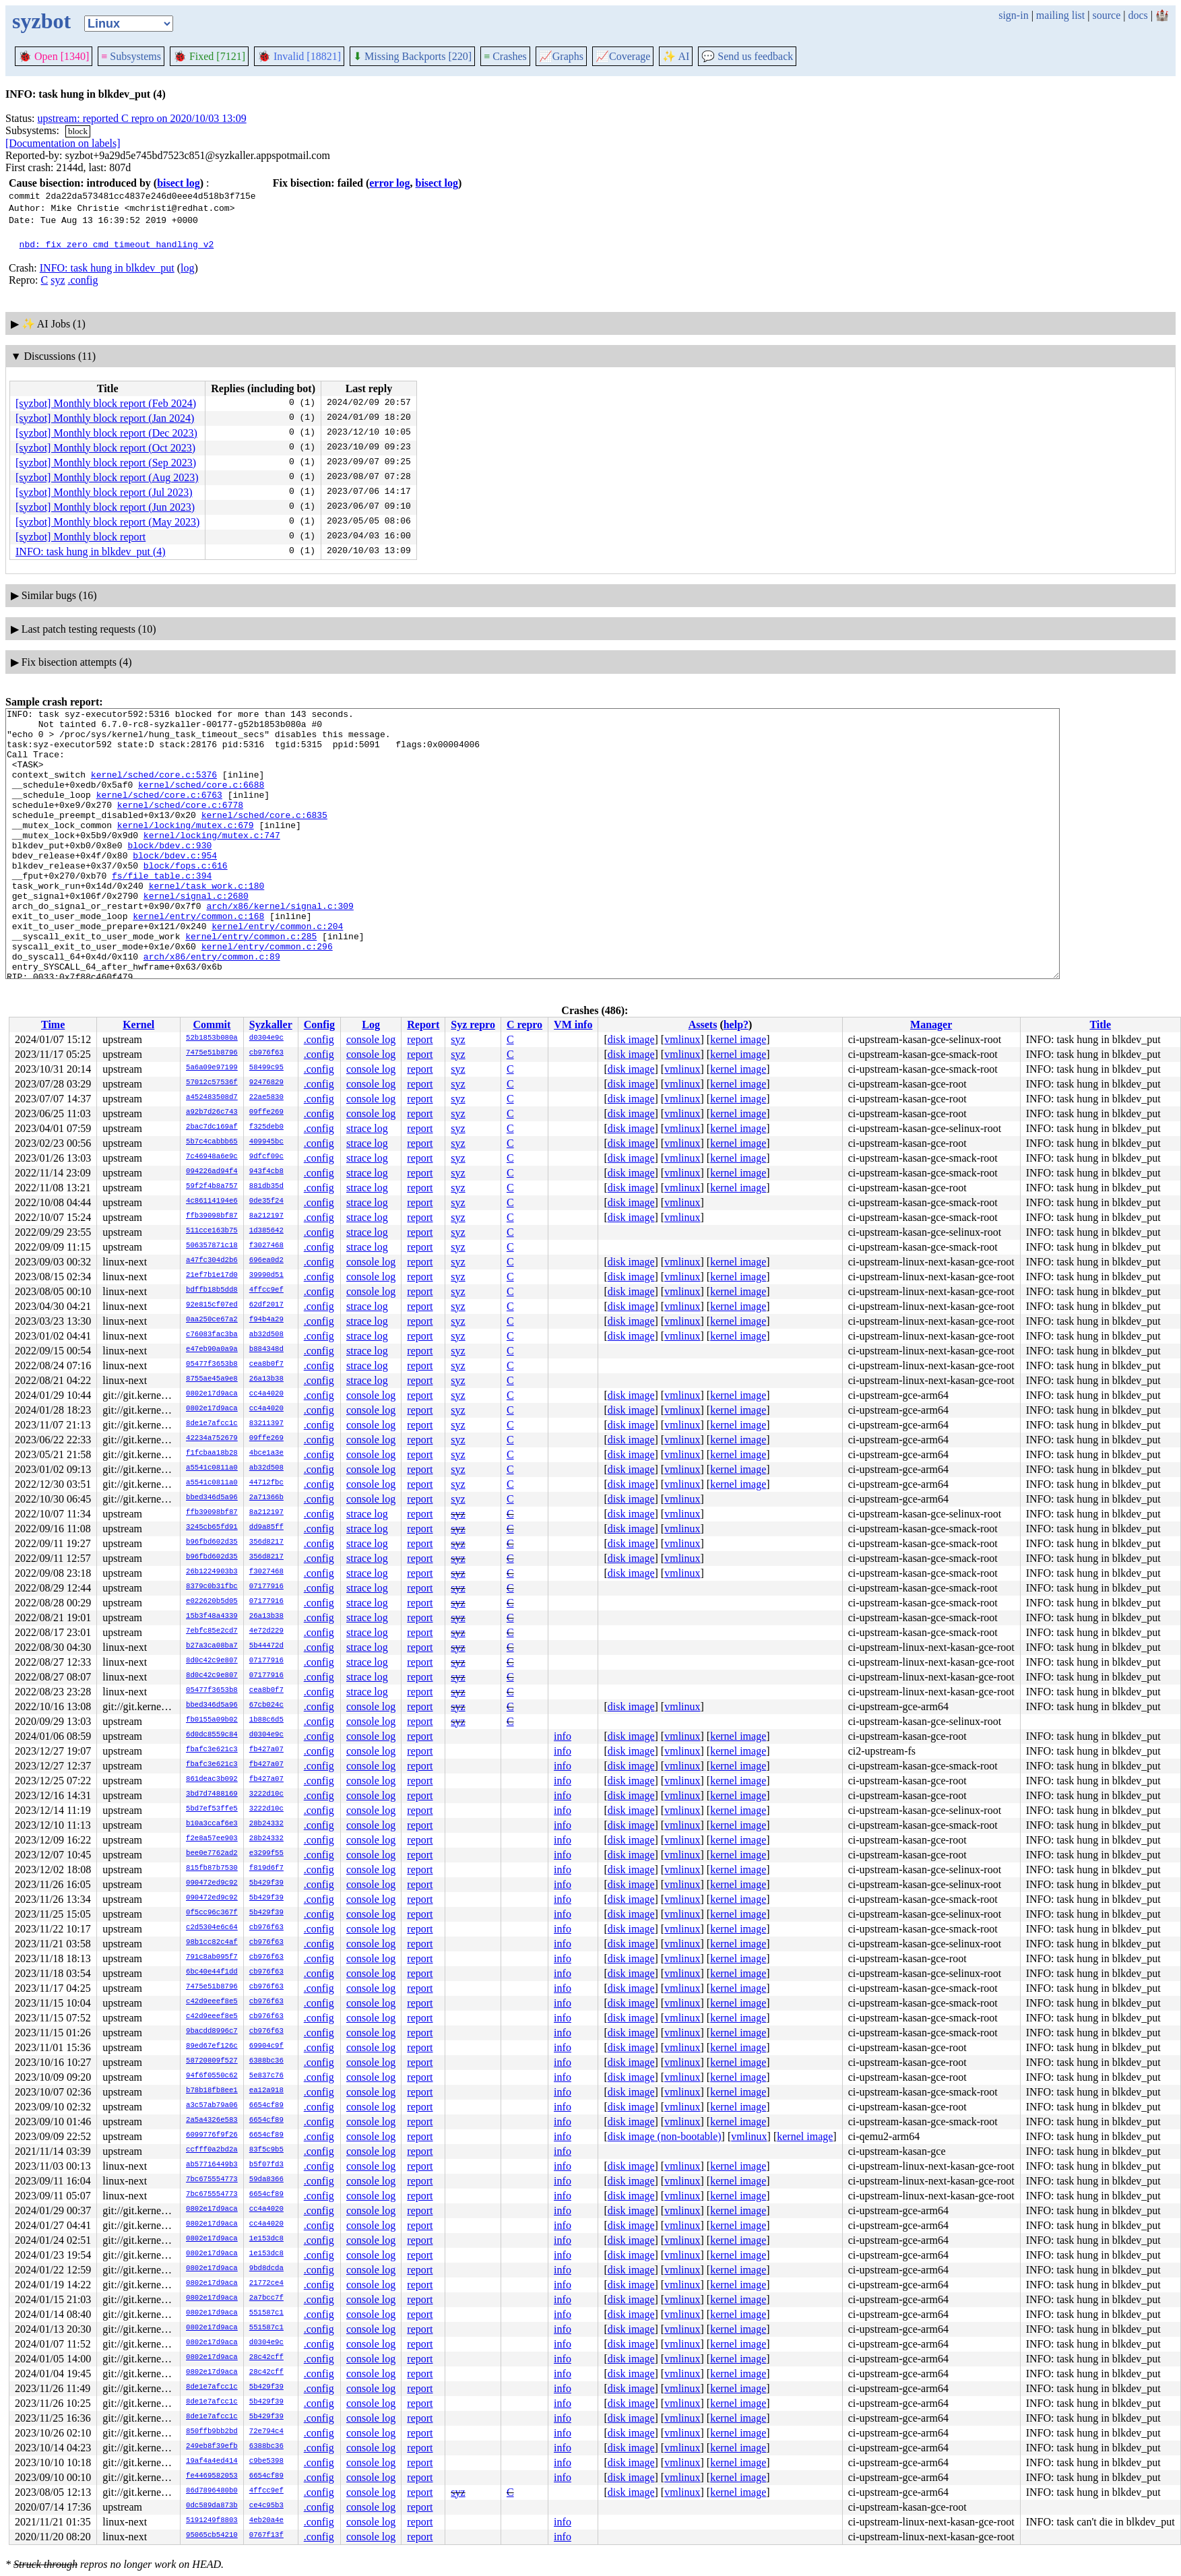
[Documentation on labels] (63, 143)
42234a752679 (212, 1438)
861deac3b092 (212, 1779)
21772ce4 (266, 2283)
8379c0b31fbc (212, 1587)
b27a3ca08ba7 (212, 1646)
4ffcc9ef (266, 1290)
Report (423, 1024)
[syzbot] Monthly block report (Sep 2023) (105, 462)
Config (319, 1024)
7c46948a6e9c (212, 1157)
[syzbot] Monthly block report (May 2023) (107, 522)
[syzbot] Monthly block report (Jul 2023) (104, 492)
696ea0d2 (266, 1260)
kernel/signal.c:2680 (196, 934)
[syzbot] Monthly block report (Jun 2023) (105, 507)
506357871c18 (212, 1246)
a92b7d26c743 (212, 1112)
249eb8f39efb (212, 2446)
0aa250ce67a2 (212, 1320)
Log (371, 1024)
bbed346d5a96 (212, 1498)
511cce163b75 (212, 1231)
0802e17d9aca (212, 1394)
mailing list (1060, 15)
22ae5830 (266, 1097)
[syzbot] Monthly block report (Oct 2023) (105, 447)
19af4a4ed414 (212, 2461)
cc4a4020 (266, 1394)
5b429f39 (266, 1883)
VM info (573, 1024)
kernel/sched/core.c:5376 (154, 788)
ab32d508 (266, 1335)
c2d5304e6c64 (212, 1928)
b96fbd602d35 (212, 1542)
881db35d (266, 1186)
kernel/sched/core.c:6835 (264, 837)
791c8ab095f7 (212, 1957)
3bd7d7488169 (212, 1794)
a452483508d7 (212, 1097)
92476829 (266, 1083)
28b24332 (266, 1824)
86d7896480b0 (212, 2491)
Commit (211, 1024)
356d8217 (266, 1542)
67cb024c (266, 1705)
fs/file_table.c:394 (162, 910)
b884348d (266, 1349)
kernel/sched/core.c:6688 (201, 800)
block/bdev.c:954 (175, 885)
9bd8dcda (266, 2268)
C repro (524, 1024)
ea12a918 (266, 2091)
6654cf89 (266, 2105)
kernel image (738, 1039)
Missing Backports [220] (412, 56)
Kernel (138, 1024)
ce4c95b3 (266, 2506)
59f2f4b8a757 (212, 1186)
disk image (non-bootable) (665, 2136)
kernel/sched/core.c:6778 (180, 825)
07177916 (266, 1587)
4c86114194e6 (212, 1201)
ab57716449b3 (212, 2165)
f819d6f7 (266, 1868)
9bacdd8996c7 (212, 2031)
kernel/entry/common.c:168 (198, 958)
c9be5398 (266, 2461)
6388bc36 (266, 2061)
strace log (367, 1128)
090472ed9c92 (212, 1883)
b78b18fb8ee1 (212, 2091)
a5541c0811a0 (212, 1468)
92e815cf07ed (212, 1305)
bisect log (178, 183)
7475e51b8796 (212, 1053)
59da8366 (266, 2180)
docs (1137, 15)
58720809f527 (212, 2061)
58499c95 (266, 1068)
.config (83, 280)
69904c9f (266, 2046)
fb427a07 (266, 1750)
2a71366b (266, 1498)
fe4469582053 (212, 2476)
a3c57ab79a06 (212, 2105)
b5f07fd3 (266, 2165)
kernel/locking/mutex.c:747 (211, 861)
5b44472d (266, 1646)
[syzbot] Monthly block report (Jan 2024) (104, 418)
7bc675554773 (212, 2180)
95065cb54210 (212, 2535)
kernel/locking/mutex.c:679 (185, 849)
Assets (703, 1024)
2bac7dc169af (212, 1127)
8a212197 (266, 1216)
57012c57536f (212, 1083)
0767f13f (266, 2535)
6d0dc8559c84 (212, 1735)
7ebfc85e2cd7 (212, 1631)
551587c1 (266, 2313)
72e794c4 (266, 2432)
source (1107, 15)
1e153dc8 (266, 2239)
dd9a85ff (266, 1527)
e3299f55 (266, 1853)
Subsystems (131, 56)
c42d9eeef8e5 (212, 2002)
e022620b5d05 (212, 1601)
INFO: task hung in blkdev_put (107, 268)
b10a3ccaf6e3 (212, 1824)
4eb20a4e (266, 2520)
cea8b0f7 (266, 1364)
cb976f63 (266, 1053)
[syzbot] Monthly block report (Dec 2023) (106, 433)
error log (389, 183)
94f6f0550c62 (212, 2076)
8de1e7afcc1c (212, 1423)
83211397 (266, 1423)
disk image (631, 1039)
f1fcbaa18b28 (212, 1453)
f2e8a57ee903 (212, 1839)
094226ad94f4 (212, 1171)
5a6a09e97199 (212, 1068)
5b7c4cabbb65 (212, 1142)
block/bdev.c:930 (169, 873)
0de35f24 (266, 1201)
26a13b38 (266, 1379)
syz (58, 280)
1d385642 (266, 1231)
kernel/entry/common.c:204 (277, 970)
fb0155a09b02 (212, 1720)
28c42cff (266, 2357)
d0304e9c (266, 1038)
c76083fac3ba (212, 1335)
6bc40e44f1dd (212, 1972)
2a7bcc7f (266, 2298)
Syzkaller (270, 1024)
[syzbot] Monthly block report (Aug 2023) (107, 477)
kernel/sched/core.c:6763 (159, 813)
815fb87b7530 (212, 1868)
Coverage (623, 56)
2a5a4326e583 (212, 2120)
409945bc (266, 1142)
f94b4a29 (266, 1320)
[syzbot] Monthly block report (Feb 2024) (105, 403)
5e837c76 (266, 2076)
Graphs (561, 56)
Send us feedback (747, 56)
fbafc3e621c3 (212, 1750)
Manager (931, 1024)
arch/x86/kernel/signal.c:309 (279, 946)
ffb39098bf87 (212, 1216)
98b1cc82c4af (212, 1942)
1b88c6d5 (266, 1720)
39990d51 (266, 1275)
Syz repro (473, 1024)
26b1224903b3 (212, 1572)
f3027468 (266, 1246)
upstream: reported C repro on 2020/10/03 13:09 (142, 118)
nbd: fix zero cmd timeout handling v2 (117, 244)
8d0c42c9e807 (212, 1661)
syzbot (41, 21)
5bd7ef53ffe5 (212, 1809)
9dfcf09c (266, 1157)
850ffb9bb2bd (212, 2432)
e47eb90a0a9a (212, 1349)
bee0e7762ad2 (212, 1853)
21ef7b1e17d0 (212, 1275)
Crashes (505, 56)
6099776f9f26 (212, 2135)
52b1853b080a (212, 1038)
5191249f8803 (212, 2520)
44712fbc (266, 1483)
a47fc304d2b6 (212, 1260)
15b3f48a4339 (212, 1616)
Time (53, 1024)
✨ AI (675, 56)
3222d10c (266, 1794)
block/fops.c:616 (185, 897)
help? (736, 1024)
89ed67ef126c (212, 2046)
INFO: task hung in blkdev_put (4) (90, 551)
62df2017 (266, 1305)
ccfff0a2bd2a (212, 2150)
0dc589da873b (212, 2506)
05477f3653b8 (212, 1364)
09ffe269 (266, 1112)
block (78, 131)
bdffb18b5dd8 (212, 1290)
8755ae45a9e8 (212, 1379)
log (187, 268)
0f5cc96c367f (212, 1913)
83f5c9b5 (266, 2150)
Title (1100, 1024)
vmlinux (682, 1039)
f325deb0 (266, 1127)
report (420, 1039)
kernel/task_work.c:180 (207, 922)
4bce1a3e (266, 1453)
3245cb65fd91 (212, 1527)
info (562, 1736)
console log (370, 1039)
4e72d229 (266, 1631)
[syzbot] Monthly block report (80, 536)
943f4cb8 (266, 1171)
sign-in (1013, 15)
